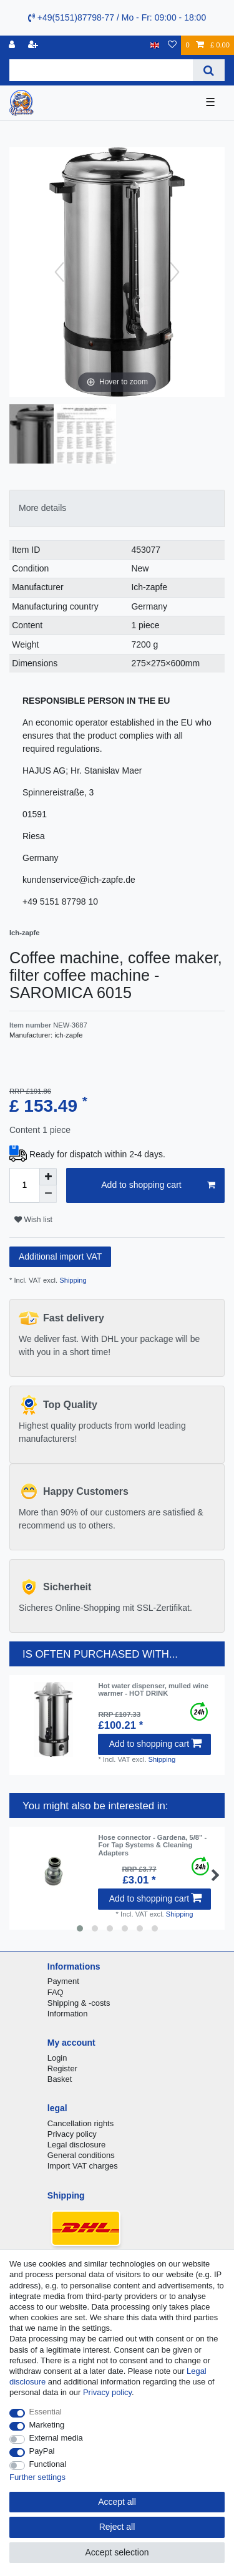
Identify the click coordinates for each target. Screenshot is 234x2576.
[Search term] (101, 70)
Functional (48, 2464)
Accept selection (117, 2552)
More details (42, 508)
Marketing (47, 2424)
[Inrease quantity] (48, 1176)
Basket (59, 2079)
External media (56, 2437)
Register (62, 2068)
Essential (45, 2411)
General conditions (81, 2155)
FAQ (55, 1992)
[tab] (117, 508)
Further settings (37, 2477)
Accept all (117, 2502)
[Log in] (13, 45)
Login (57, 2058)
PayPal (42, 2451)
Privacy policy (72, 2134)
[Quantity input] (24, 1185)
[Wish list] (172, 45)
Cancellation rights (80, 2123)
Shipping (72, 1280)
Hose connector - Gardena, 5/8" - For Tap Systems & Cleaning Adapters (152, 1845)
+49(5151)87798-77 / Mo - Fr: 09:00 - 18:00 (117, 17)
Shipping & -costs (78, 2003)
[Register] (34, 45)
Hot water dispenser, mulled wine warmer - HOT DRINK (153, 1689)
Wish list (33, 1219)
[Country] (155, 45)
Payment (63, 1981)
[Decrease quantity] (48, 1194)
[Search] (209, 70)
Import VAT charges (82, 2165)
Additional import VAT (60, 1256)
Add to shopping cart (158, 1185)
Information (67, 2013)
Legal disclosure (76, 2144)
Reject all (117, 2527)
